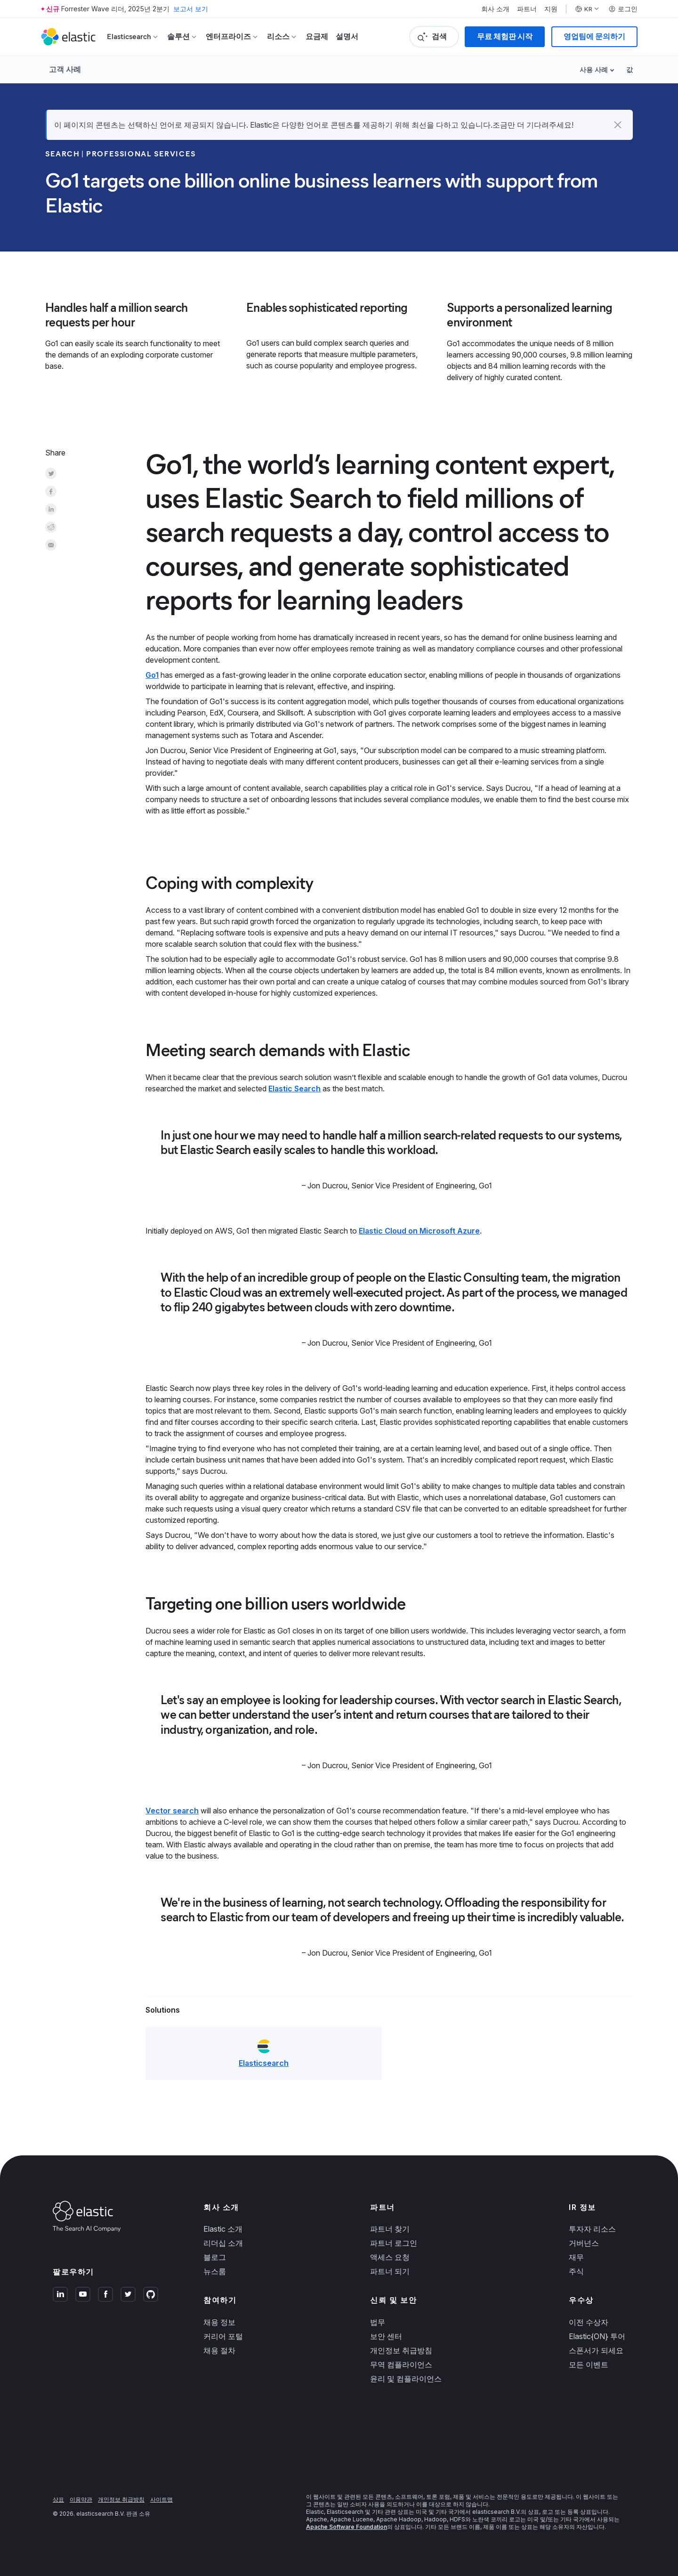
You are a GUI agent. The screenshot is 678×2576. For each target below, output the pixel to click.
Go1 (152, 675)
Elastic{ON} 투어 (597, 2336)
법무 (377, 2322)
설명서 (347, 36)
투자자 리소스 (592, 2229)
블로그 (214, 2257)
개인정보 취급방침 (401, 2350)
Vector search (172, 1810)
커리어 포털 (223, 2336)
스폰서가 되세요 (596, 2350)
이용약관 (81, 2499)
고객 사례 (65, 69)
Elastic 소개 (222, 2229)
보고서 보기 (190, 9)
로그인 (623, 9)
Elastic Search (294, 1088)
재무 (576, 2257)
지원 (550, 9)
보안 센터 (386, 2336)
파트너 (527, 9)
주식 (576, 2271)
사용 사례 (594, 69)
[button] (617, 124)
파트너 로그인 (393, 2243)
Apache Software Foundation (346, 2526)
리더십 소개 (223, 2243)
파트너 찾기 (390, 2229)
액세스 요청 (390, 2257)
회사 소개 (495, 9)
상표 (58, 2499)
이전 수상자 (588, 2322)
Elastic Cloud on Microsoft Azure (419, 1230)
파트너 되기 (390, 2271)
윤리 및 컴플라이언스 (406, 2378)
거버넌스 (584, 2243)
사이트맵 (161, 2499)
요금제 (317, 36)
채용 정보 (219, 2322)
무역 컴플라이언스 (401, 2364)
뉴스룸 (214, 2271)
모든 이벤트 (588, 2364)
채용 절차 (219, 2350)
